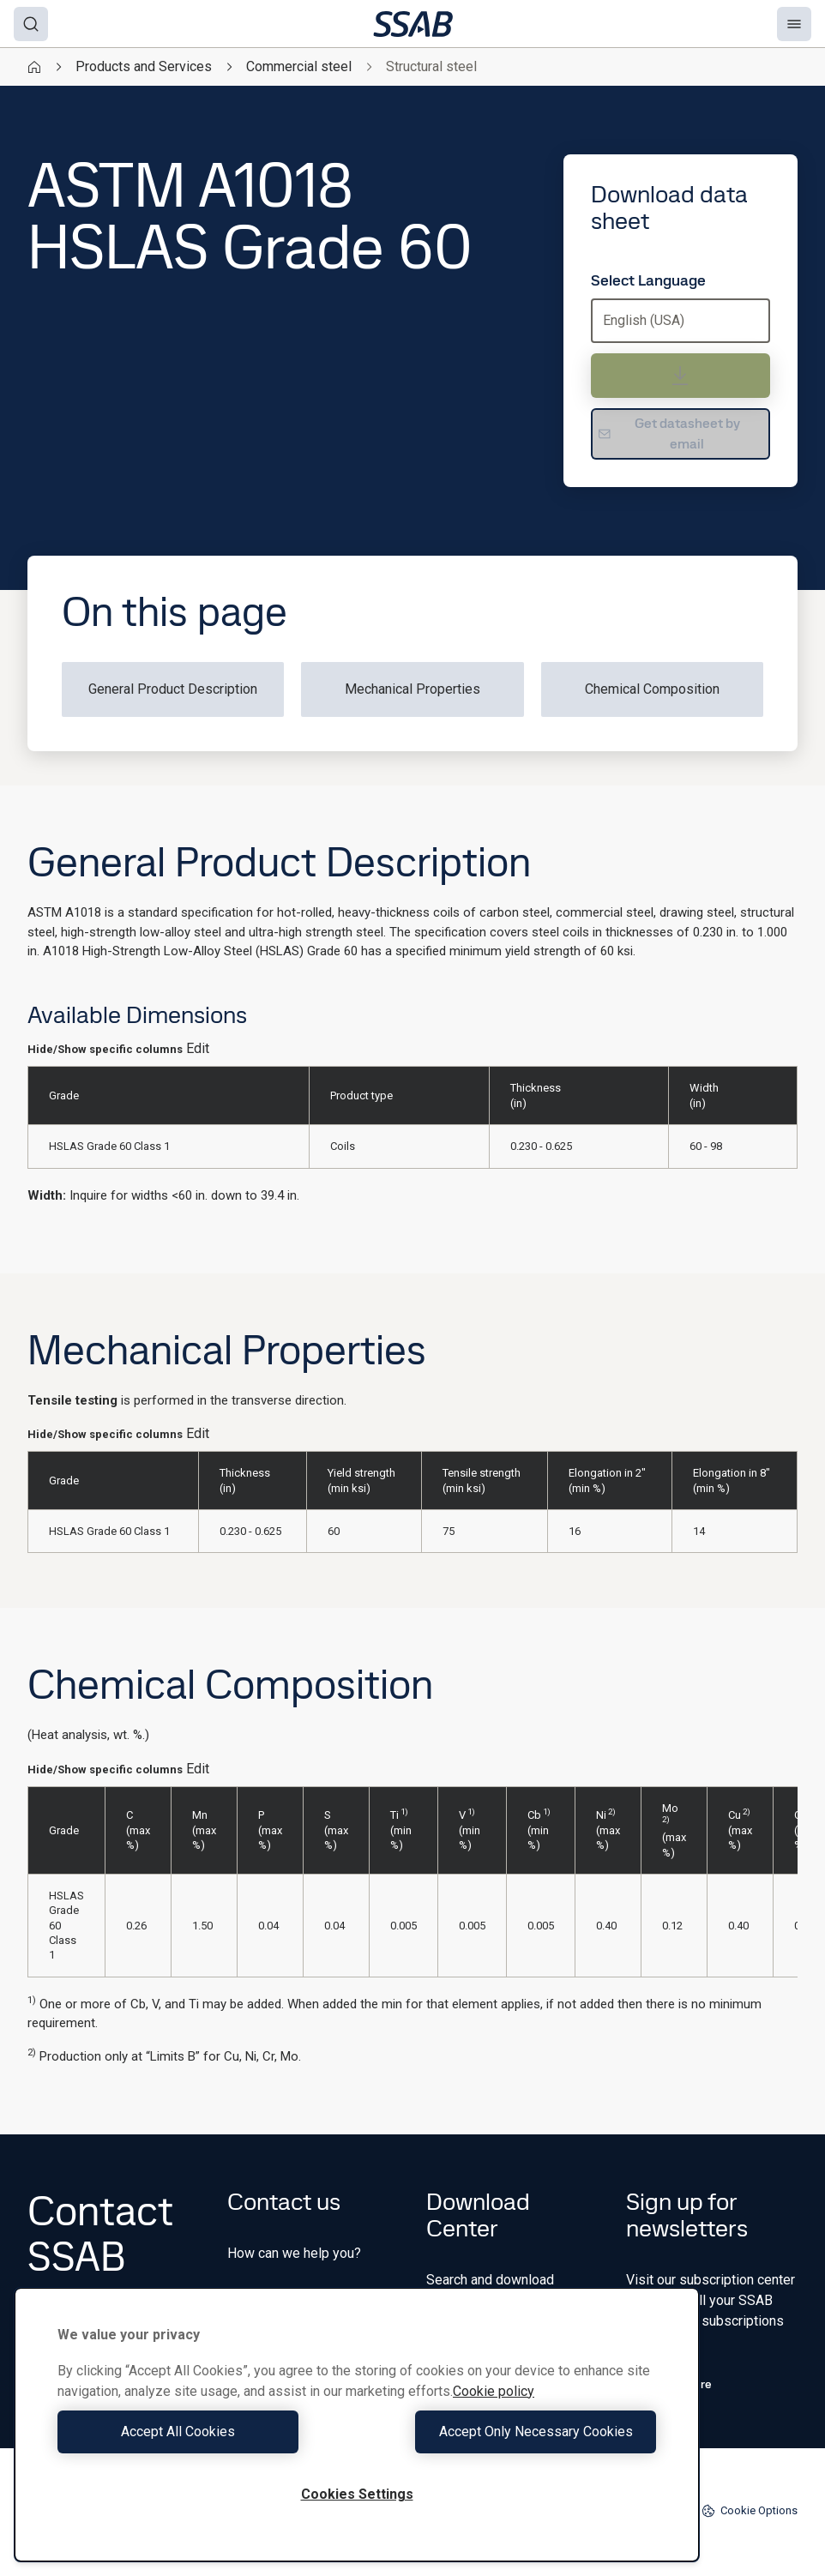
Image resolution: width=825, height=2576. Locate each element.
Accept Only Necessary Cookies (511, 2431)
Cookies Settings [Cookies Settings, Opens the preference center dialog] (357, 2494)
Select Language (648, 280)
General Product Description (172, 689)
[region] (357, 2424)
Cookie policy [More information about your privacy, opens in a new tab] (493, 2391)
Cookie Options (750, 2511)
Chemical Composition (652, 689)
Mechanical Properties (412, 689)
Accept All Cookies (203, 2431)
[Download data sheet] (680, 375)
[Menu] (794, 24)
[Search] (31, 24)
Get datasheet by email (669, 433)
